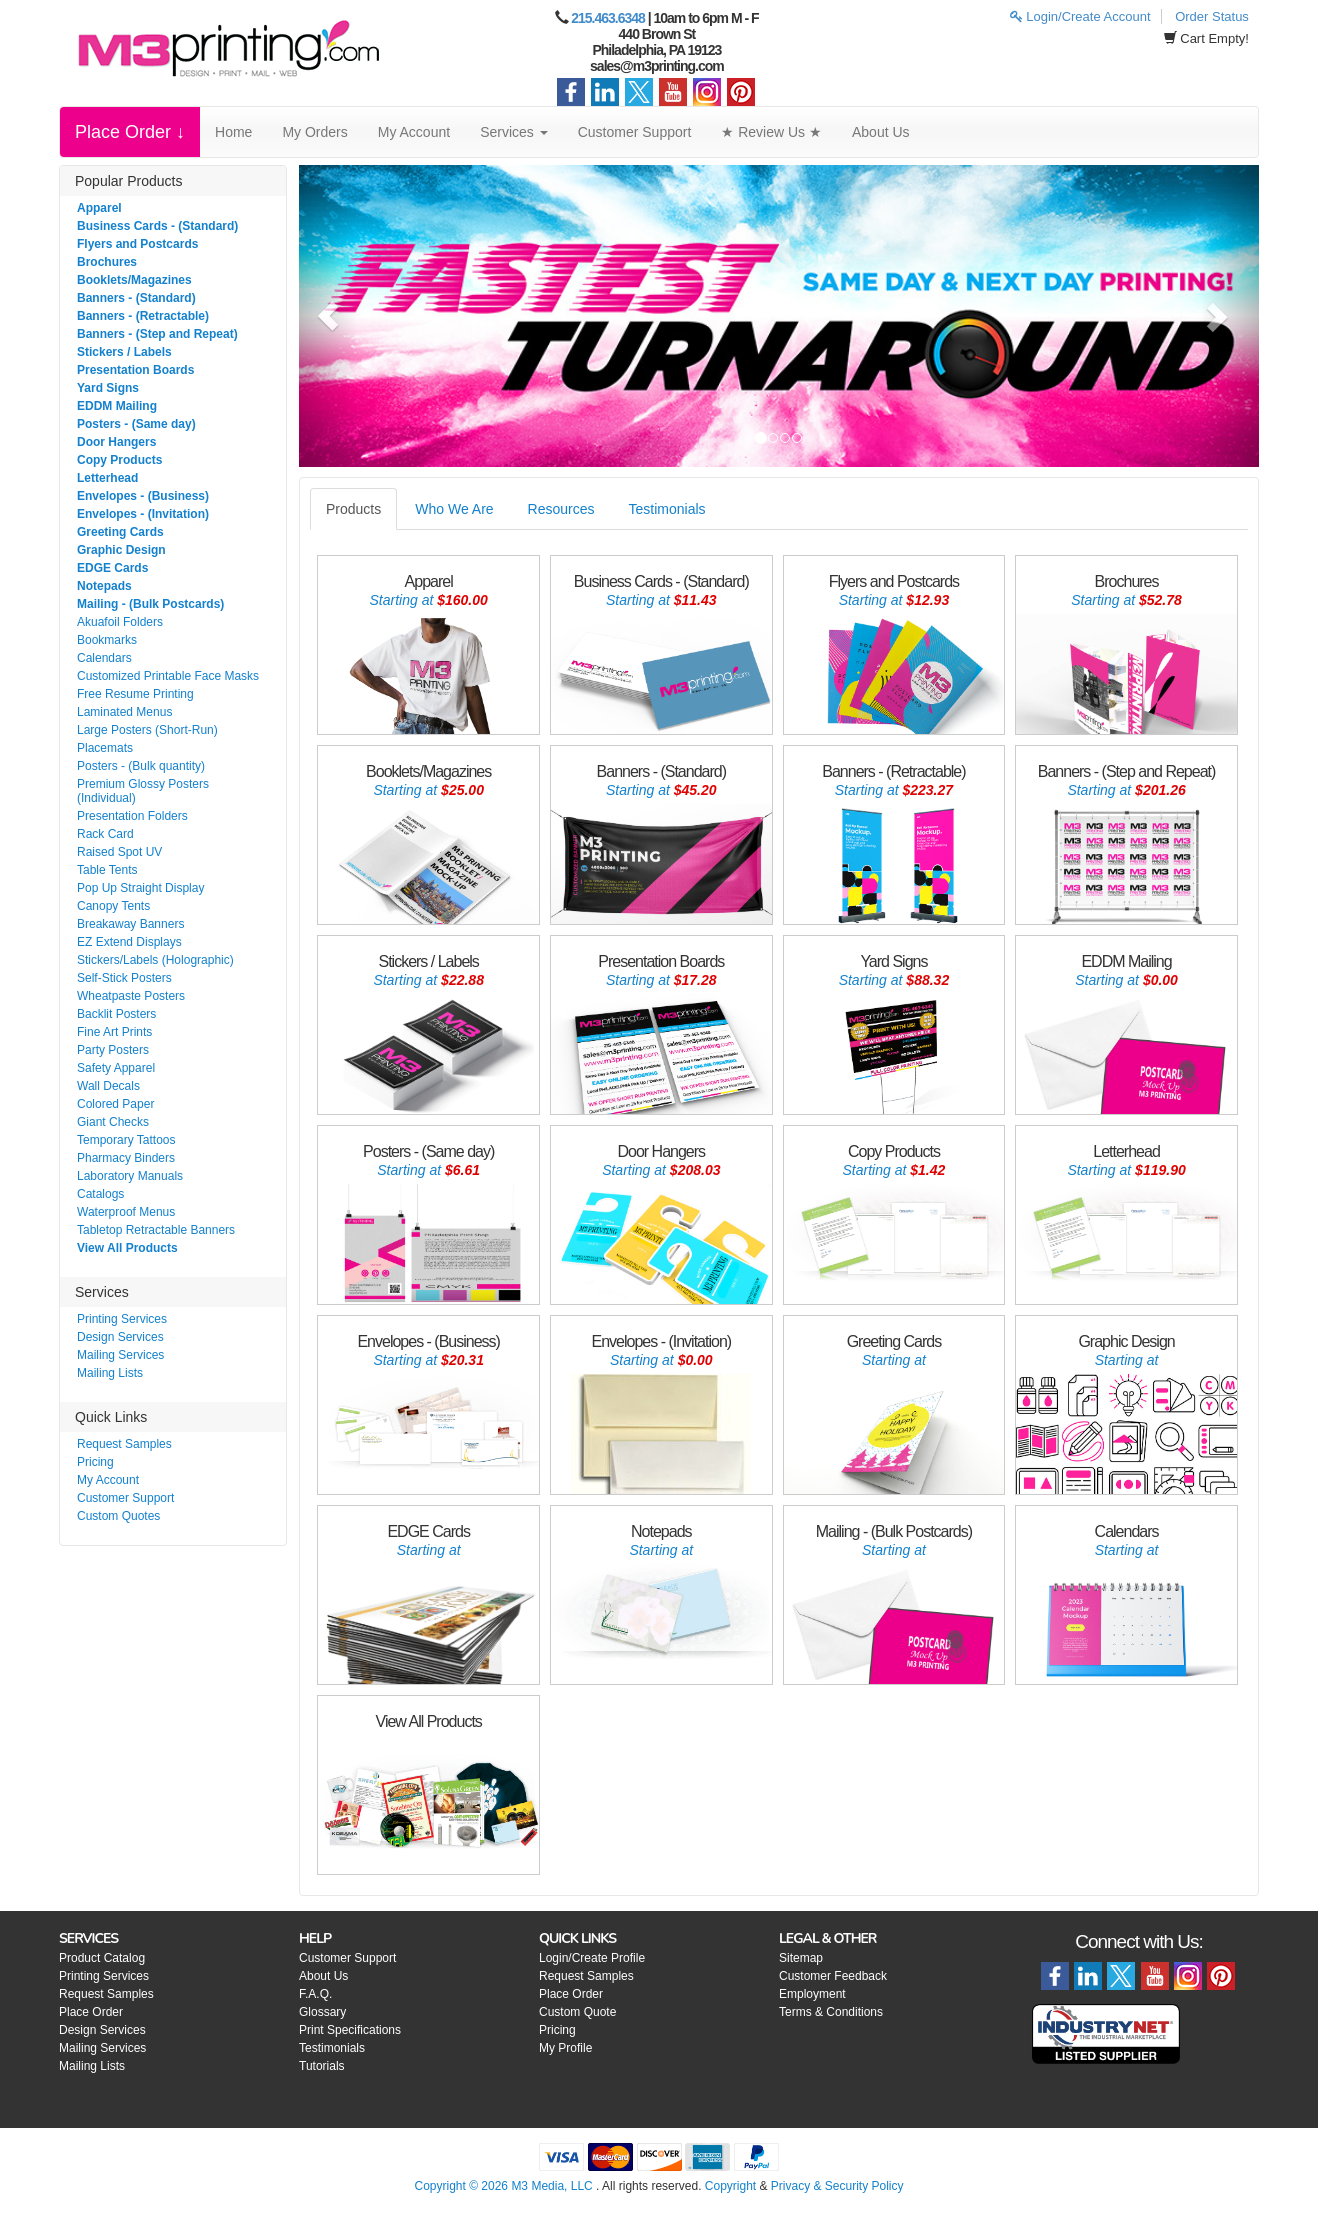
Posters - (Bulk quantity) (141, 766)
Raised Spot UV (119, 852)
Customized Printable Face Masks (168, 676)
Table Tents (107, 870)
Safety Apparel (116, 1068)
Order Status (1212, 16)
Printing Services (122, 1319)
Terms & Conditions (831, 2012)
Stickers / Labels (124, 352)
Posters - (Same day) (136, 424)
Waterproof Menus (126, 1212)
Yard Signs (108, 388)
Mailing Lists (110, 1373)
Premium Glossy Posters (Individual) (143, 791)
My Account (414, 132)
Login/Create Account (1080, 16)
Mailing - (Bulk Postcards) (150, 604)
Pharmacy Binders (126, 1158)
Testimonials (667, 509)
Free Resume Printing (135, 694)
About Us (881, 132)
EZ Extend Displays (129, 942)
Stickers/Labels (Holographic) (155, 960)
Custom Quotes (118, 1516)
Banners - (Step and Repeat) (157, 334)
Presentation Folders (132, 816)
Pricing (95, 1462)
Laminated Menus (124, 712)
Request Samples (124, 1444)
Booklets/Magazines (134, 280)
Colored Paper (115, 1104)
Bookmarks (107, 640)
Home (233, 132)
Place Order (91, 2012)
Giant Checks (113, 1122)
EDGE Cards (112, 568)
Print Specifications (350, 2030)
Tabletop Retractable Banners (156, 1230)
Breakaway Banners (130, 924)
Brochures (107, 262)
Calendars (104, 658)
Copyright (730, 2186)
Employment (812, 1994)
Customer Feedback (833, 1976)
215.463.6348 (608, 18)
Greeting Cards (120, 532)
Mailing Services (120, 1355)
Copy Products (119, 460)
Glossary (322, 2012)
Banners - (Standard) (136, 298)
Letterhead (107, 478)
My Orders (314, 132)
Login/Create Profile (592, 1958)
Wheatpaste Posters (131, 996)
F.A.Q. (315, 1994)
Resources (561, 509)
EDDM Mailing (117, 406)
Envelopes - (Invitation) (143, 514)
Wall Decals (108, 1086)
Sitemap (801, 1958)
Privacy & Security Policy (837, 2186)
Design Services (120, 1337)
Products (353, 509)
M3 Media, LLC (551, 2186)
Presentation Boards (135, 370)
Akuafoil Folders (120, 622)
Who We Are (454, 509)
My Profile (565, 2048)
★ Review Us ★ (771, 132)
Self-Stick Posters (124, 978)
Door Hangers (116, 442)
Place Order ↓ (130, 132)
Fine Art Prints (114, 1032)
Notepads (104, 586)
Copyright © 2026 (462, 2186)
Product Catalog (102, 1958)
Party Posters (113, 1050)
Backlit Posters (116, 1014)
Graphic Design (121, 550)
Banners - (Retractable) (143, 316)
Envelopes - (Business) (143, 496)
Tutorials (322, 2066)
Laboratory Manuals (130, 1176)
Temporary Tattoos (126, 1140)
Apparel (99, 208)
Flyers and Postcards (137, 244)
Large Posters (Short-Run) (147, 730)
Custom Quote (577, 2012)
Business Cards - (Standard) (157, 226)
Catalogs (100, 1194)
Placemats (105, 748)
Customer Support (635, 132)
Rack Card (105, 834)
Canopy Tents (113, 906)
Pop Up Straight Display (140, 888)
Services (514, 132)
